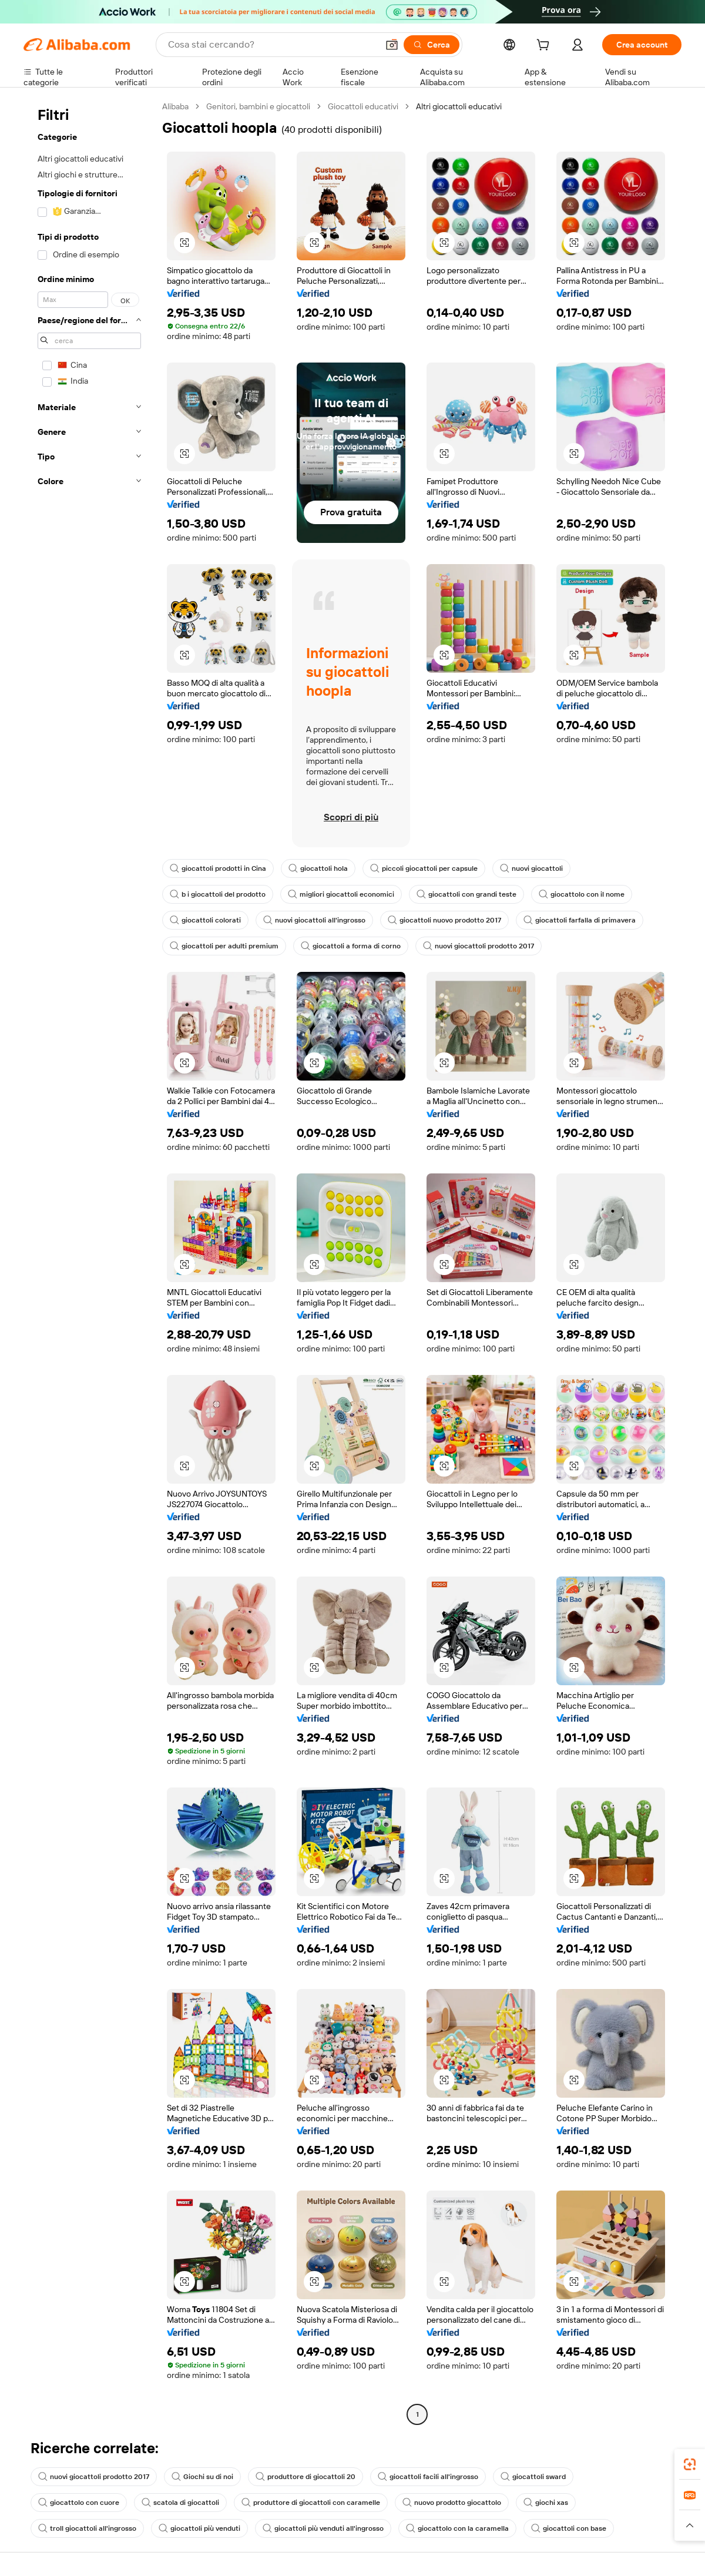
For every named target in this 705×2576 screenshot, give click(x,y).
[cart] (545, 46)
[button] (392, 45)
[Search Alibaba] (271, 44)
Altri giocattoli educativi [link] (459, 106)
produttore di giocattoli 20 (305, 2476)
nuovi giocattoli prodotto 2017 (478, 946)
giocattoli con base (568, 2528)
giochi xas (545, 2502)
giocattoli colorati (205, 920)
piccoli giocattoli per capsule (424, 868)
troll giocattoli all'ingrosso (87, 2528)
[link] (689, 2464)
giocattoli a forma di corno (351, 946)
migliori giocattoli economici (341, 894)
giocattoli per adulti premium (224, 946)
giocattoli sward (533, 2476)
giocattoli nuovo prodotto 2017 (444, 920)
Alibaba (175, 106)
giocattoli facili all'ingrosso (428, 2476)
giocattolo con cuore (78, 2502)
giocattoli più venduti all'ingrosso (323, 2528)
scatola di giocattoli (180, 2502)
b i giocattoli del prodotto (218, 894)
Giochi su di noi (202, 2476)
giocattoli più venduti (199, 2528)
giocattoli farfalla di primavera (579, 920)
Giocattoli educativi (363, 106)
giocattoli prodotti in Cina (218, 868)
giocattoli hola (318, 868)
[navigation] (89, 1262)
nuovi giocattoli (531, 868)
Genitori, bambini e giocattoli (258, 106)
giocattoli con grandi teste (466, 894)
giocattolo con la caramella (457, 2528)
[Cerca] (431, 44)
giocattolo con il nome (582, 894)
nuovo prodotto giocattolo (451, 2502)
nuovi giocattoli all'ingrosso (314, 920)
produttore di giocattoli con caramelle (310, 2502)
